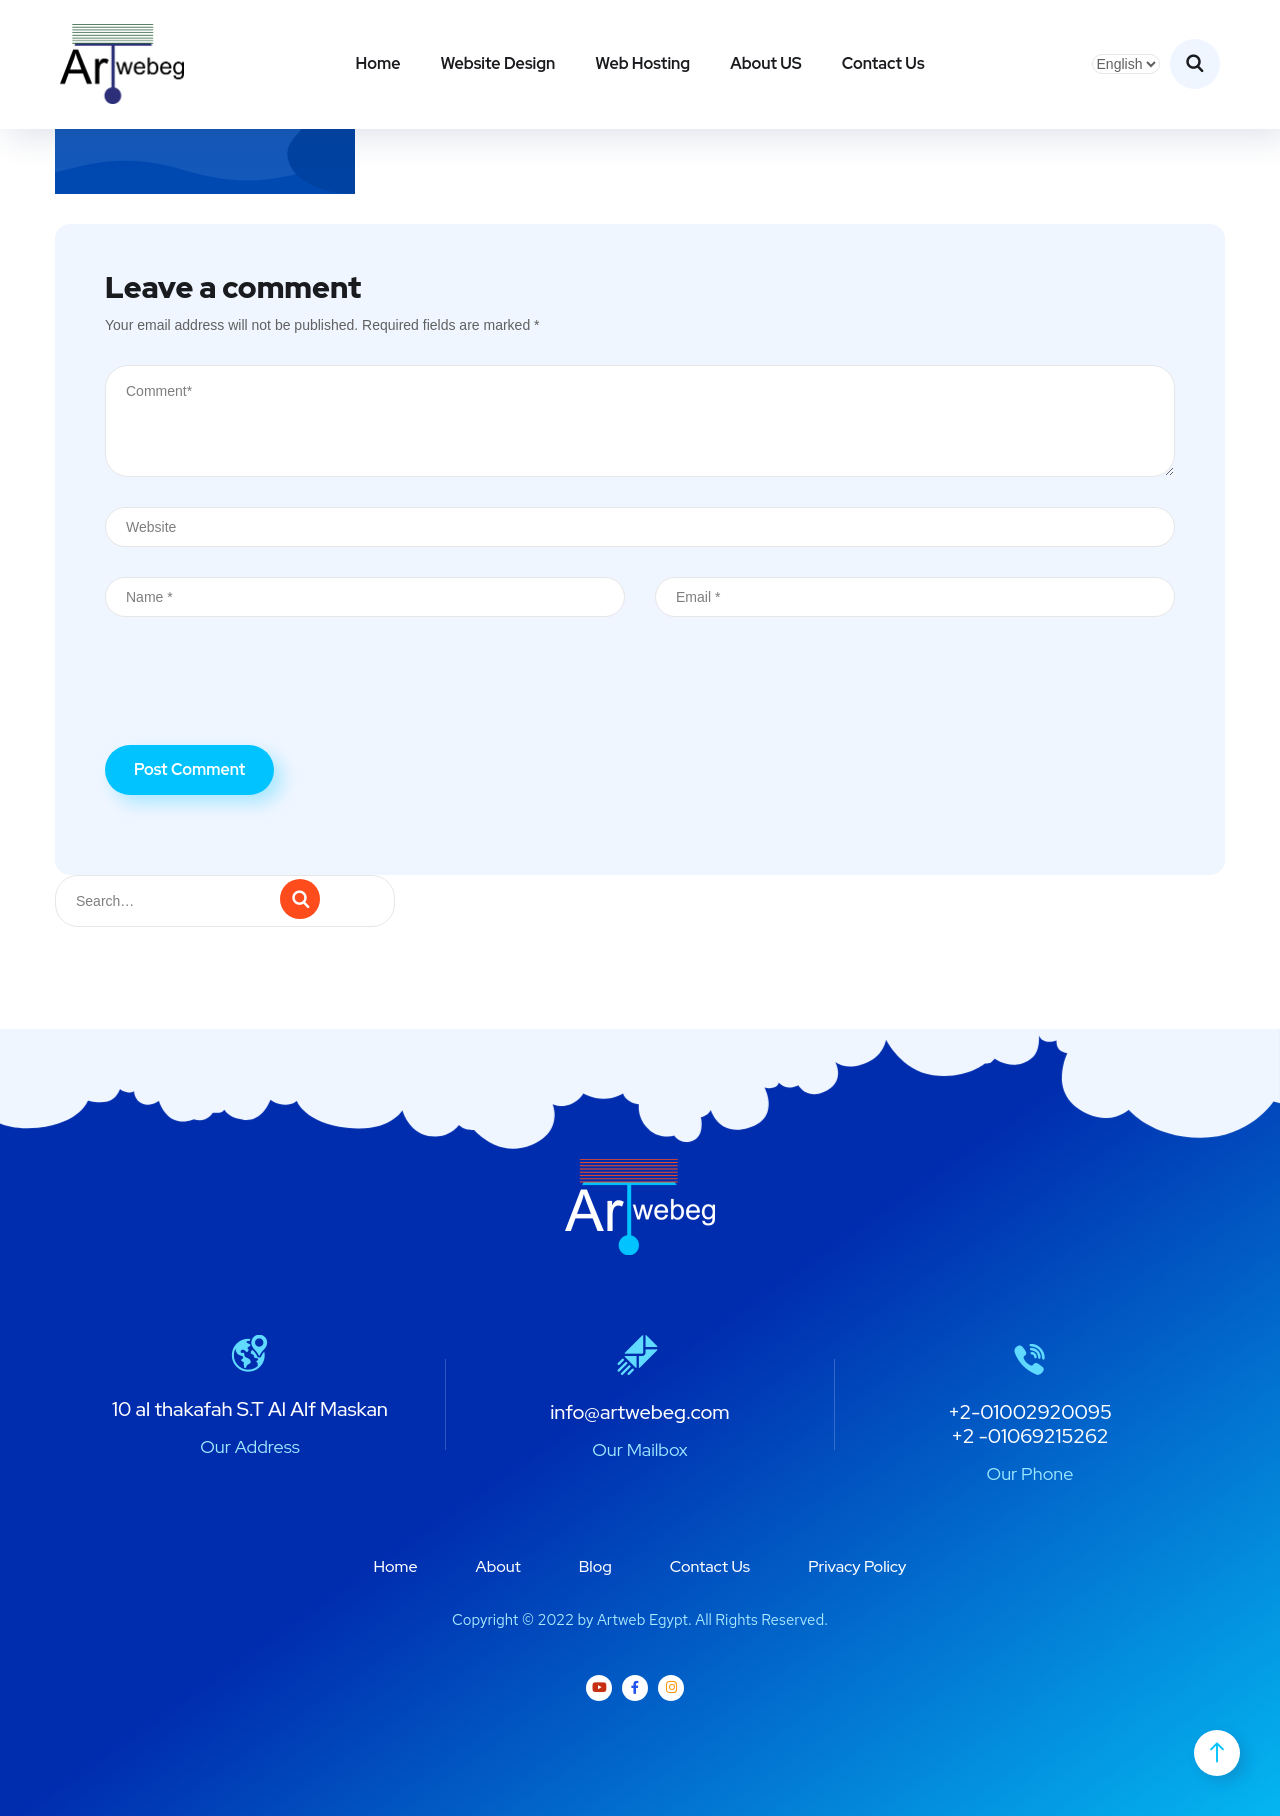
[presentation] (257, 696)
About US (766, 63)
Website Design (497, 63)
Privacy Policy (857, 1566)
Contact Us (883, 63)
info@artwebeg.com (640, 1412)
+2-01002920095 (1030, 1412)
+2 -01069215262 (1029, 1436)
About (498, 1566)
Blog (595, 1566)
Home (377, 63)
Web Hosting (642, 63)
